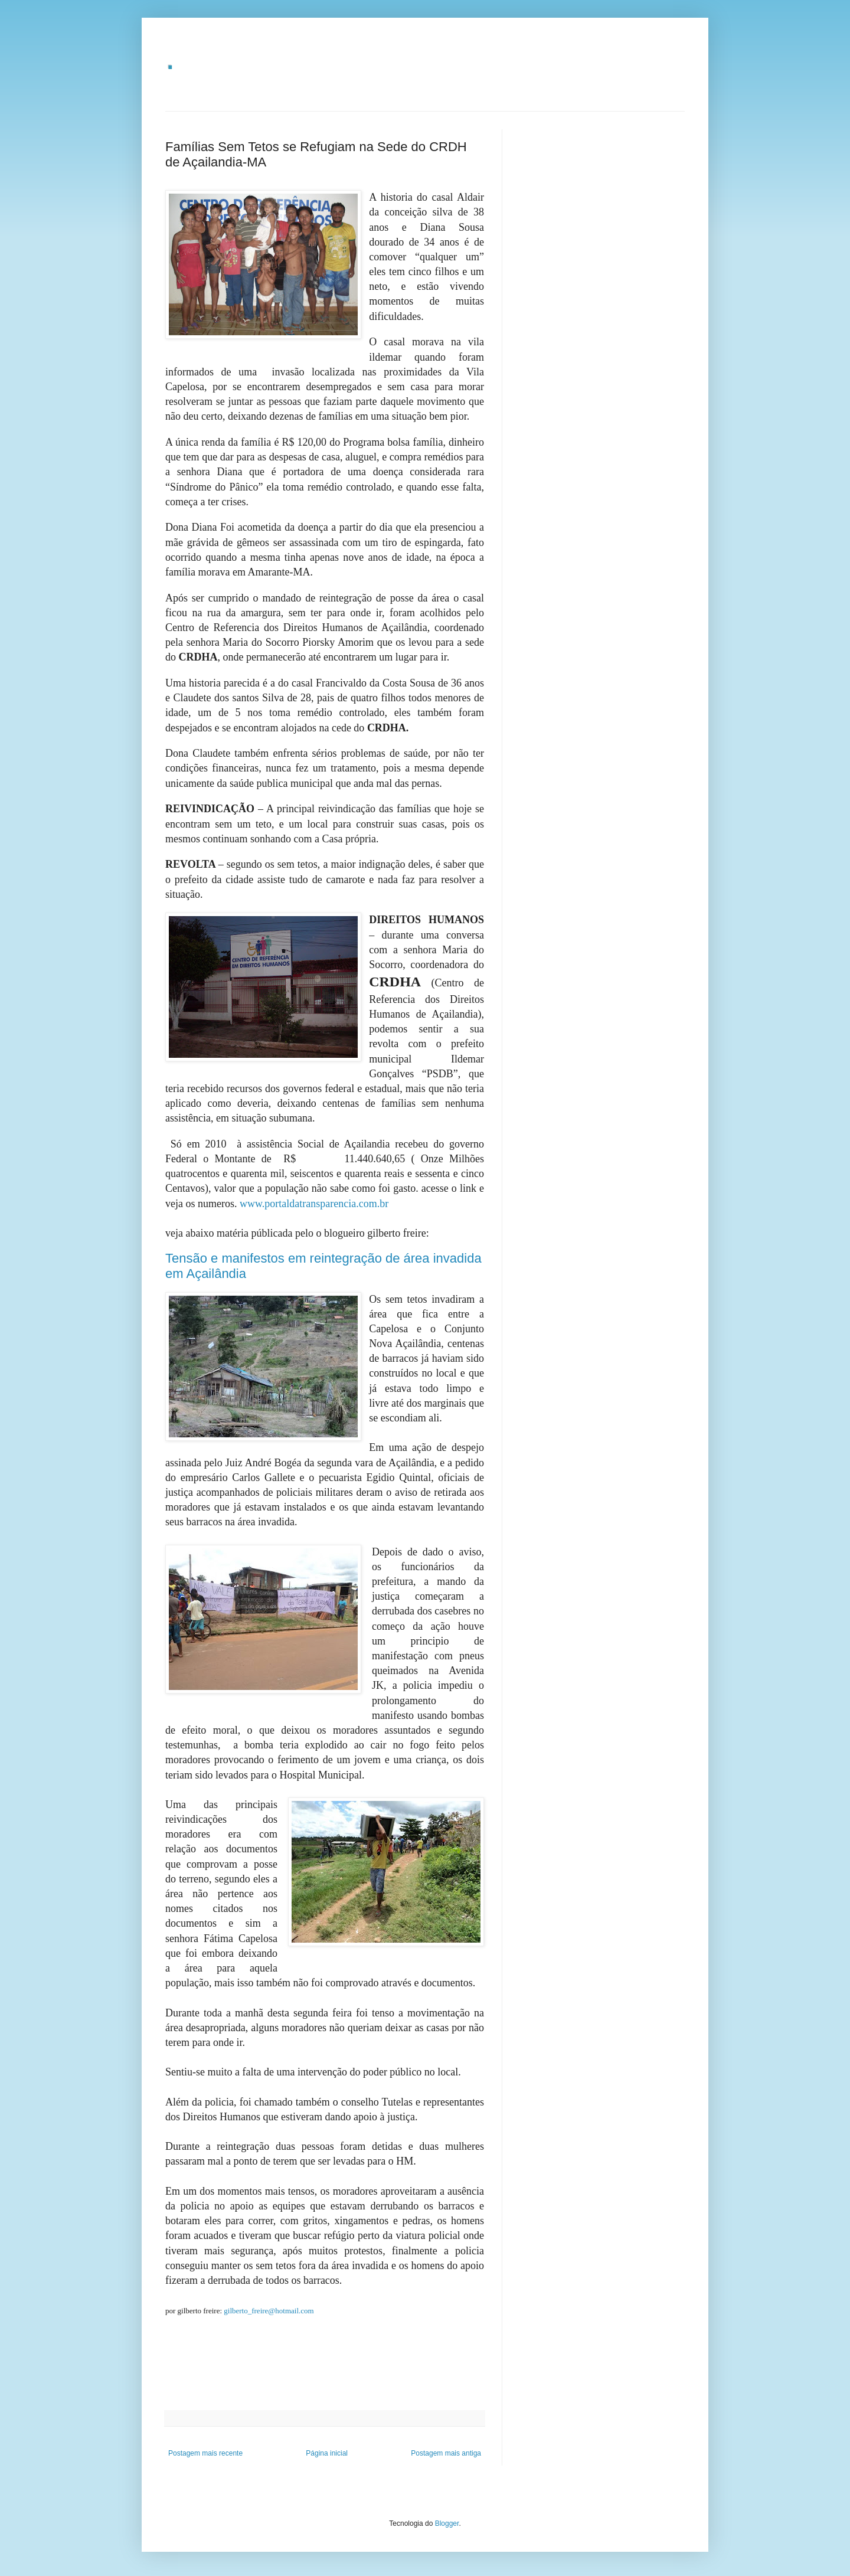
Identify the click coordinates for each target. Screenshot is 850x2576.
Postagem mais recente (205, 2453)
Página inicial (327, 2453)
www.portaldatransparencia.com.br (314, 1203)
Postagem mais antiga (446, 2453)
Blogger (447, 2523)
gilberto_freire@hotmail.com (268, 2310)
